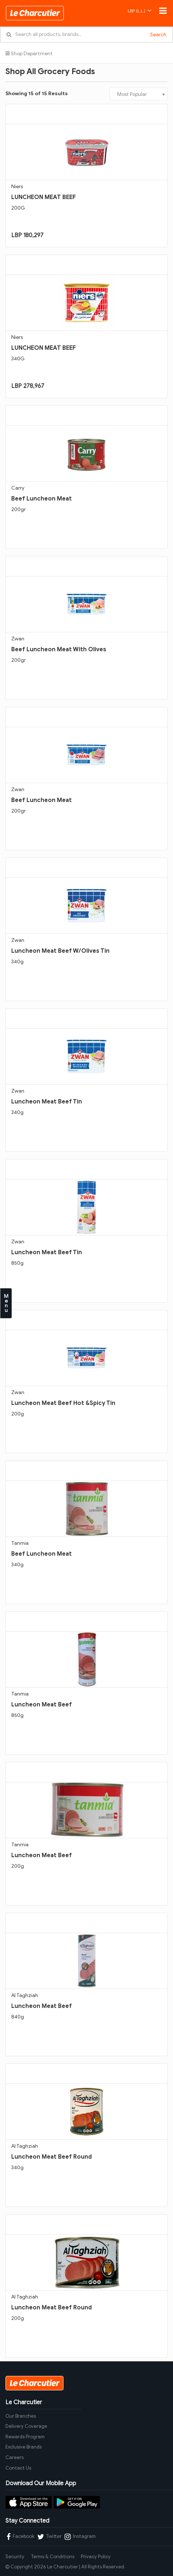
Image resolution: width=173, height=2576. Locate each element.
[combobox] (139, 94)
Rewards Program (25, 2437)
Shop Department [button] (29, 53)
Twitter (49, 2536)
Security (14, 2556)
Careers (14, 2457)
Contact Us (18, 2468)
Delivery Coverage (26, 2426)
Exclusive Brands (23, 2447)
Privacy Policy (96, 2556)
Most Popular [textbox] (132, 94)
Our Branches (20, 2416)
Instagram (80, 2536)
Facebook (20, 2536)
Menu (6, 1303)
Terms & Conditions (52, 2556)
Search (158, 35)
